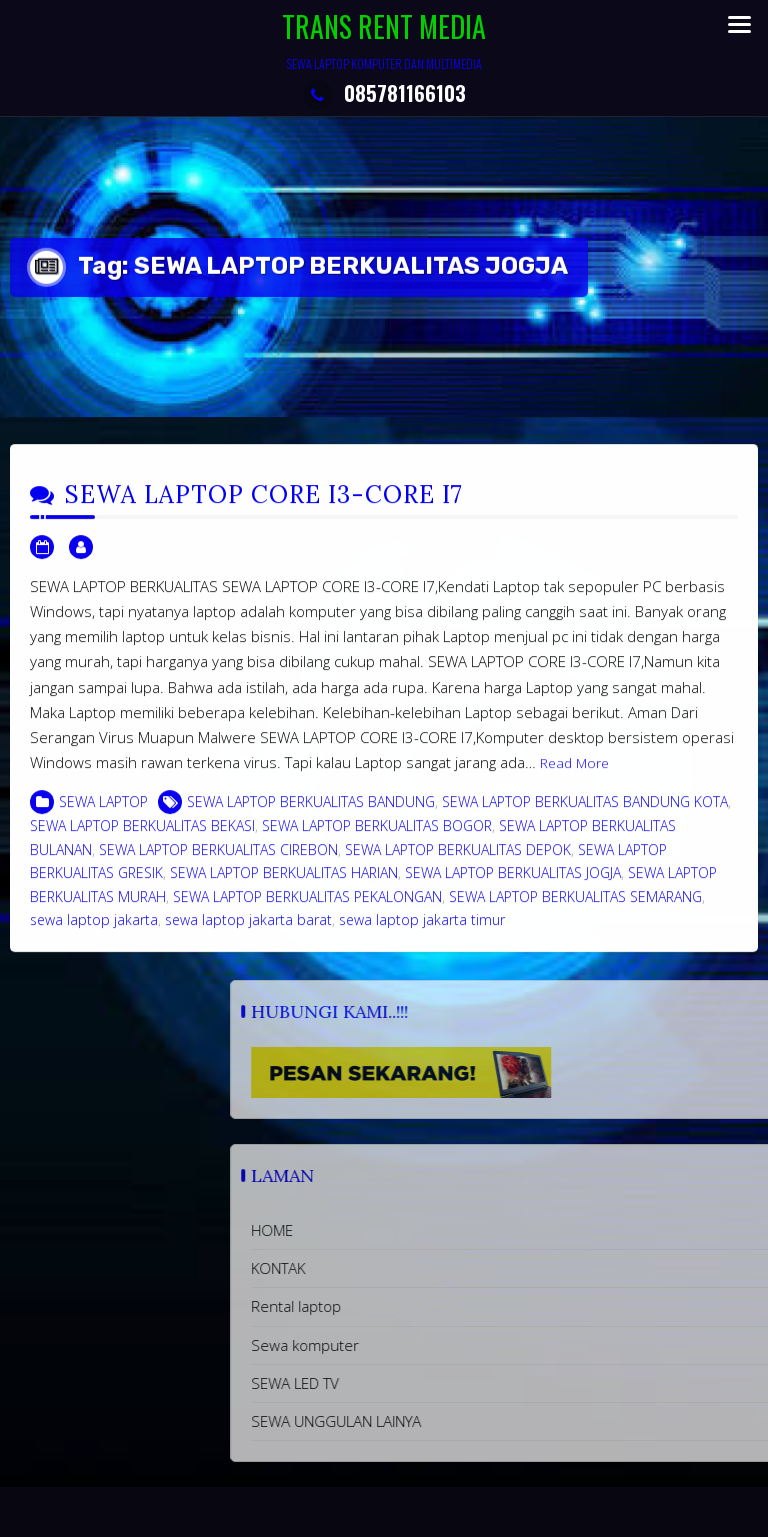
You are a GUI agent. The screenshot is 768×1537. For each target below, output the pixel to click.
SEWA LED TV (464, 1383)
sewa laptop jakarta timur (422, 932)
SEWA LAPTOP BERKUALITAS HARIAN (284, 885)
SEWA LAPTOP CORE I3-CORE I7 (264, 507)
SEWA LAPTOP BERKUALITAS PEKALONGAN (307, 909)
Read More (574, 776)
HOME (441, 1230)
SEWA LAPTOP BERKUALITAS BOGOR (377, 838)
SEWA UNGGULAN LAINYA (505, 1421)
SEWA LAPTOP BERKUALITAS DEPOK (458, 862)
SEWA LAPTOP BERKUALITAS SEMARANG (575, 909)
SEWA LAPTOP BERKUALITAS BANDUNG (311, 814)
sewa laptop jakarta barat (248, 932)
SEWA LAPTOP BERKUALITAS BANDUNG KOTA (585, 814)
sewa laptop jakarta (94, 932)
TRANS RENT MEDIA (384, 26)
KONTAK (447, 1268)
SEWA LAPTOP (103, 814)
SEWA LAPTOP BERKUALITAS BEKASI (142, 838)
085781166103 (384, 93)
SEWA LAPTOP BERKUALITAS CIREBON (218, 862)
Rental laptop (465, 1306)
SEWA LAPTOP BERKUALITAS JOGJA (513, 885)
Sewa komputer (474, 1345)
